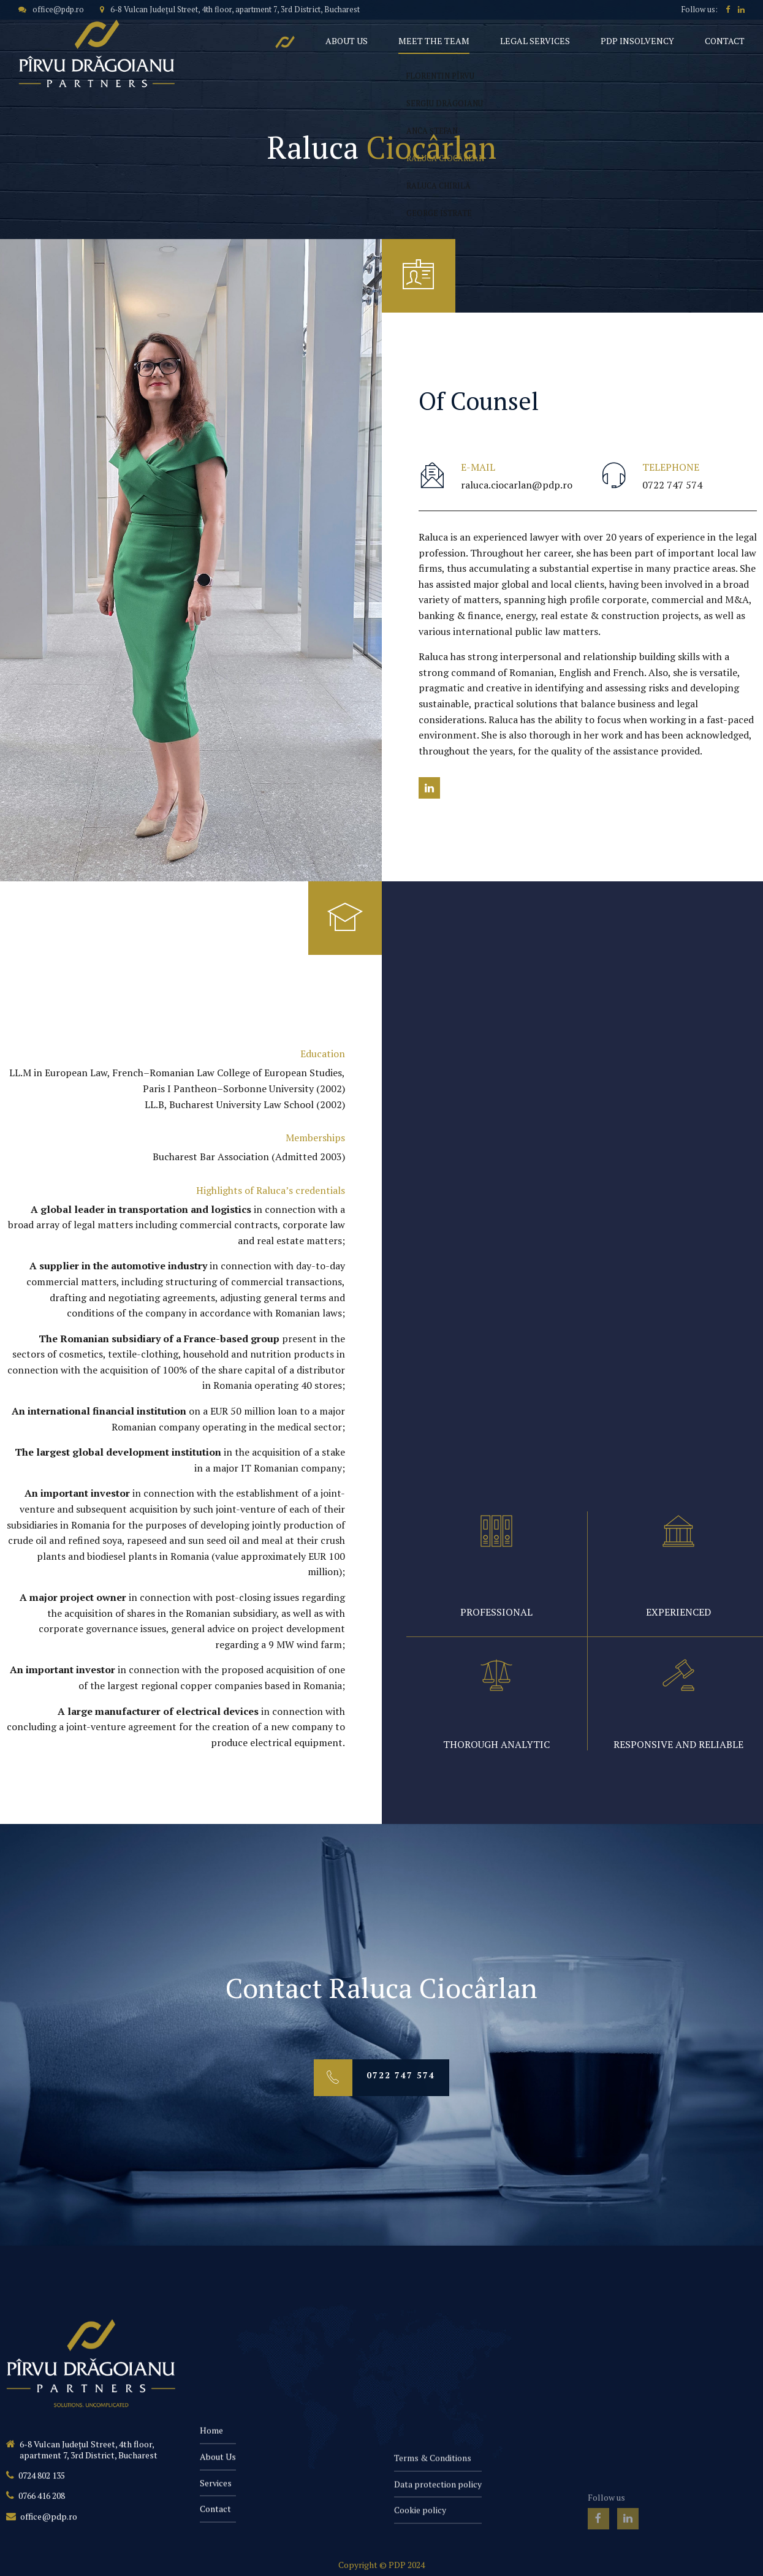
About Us (346, 41)
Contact (725, 41)
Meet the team (433, 41)
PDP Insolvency (637, 41)
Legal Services (535, 41)
